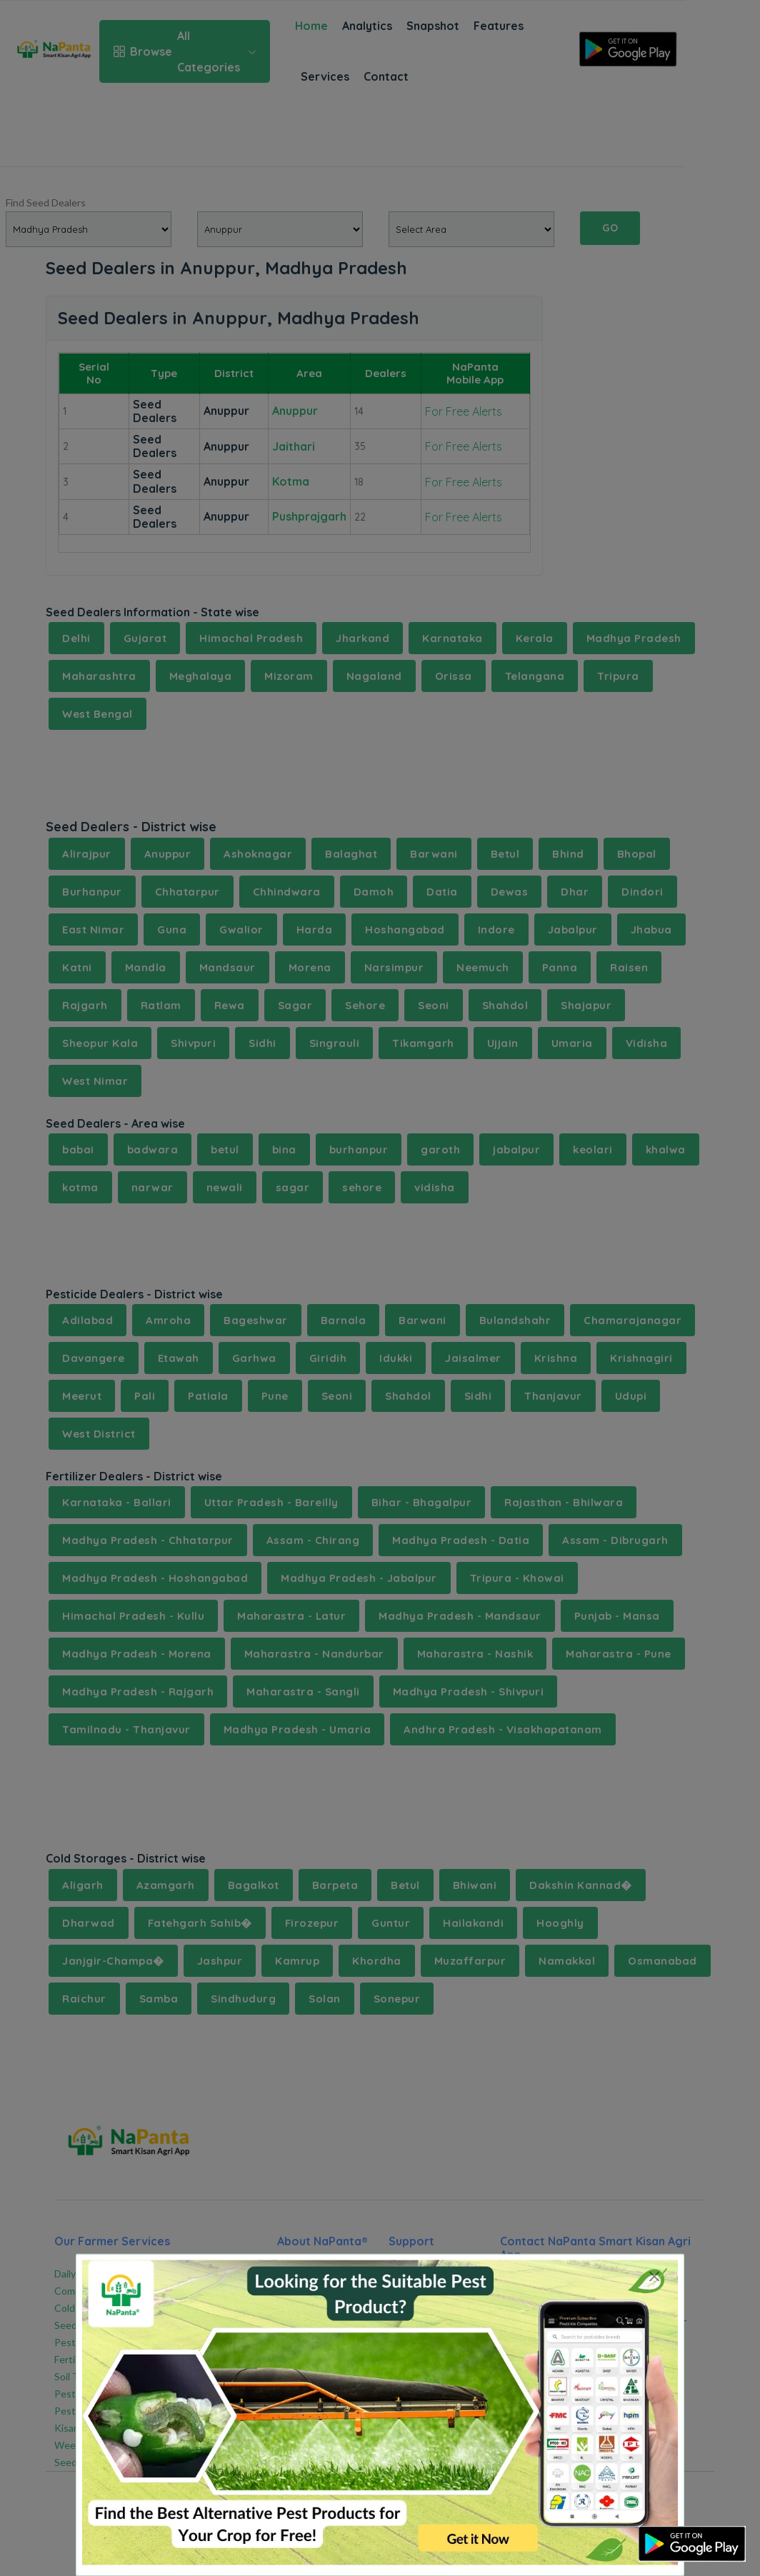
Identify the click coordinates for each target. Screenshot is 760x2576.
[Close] (654, 2276)
